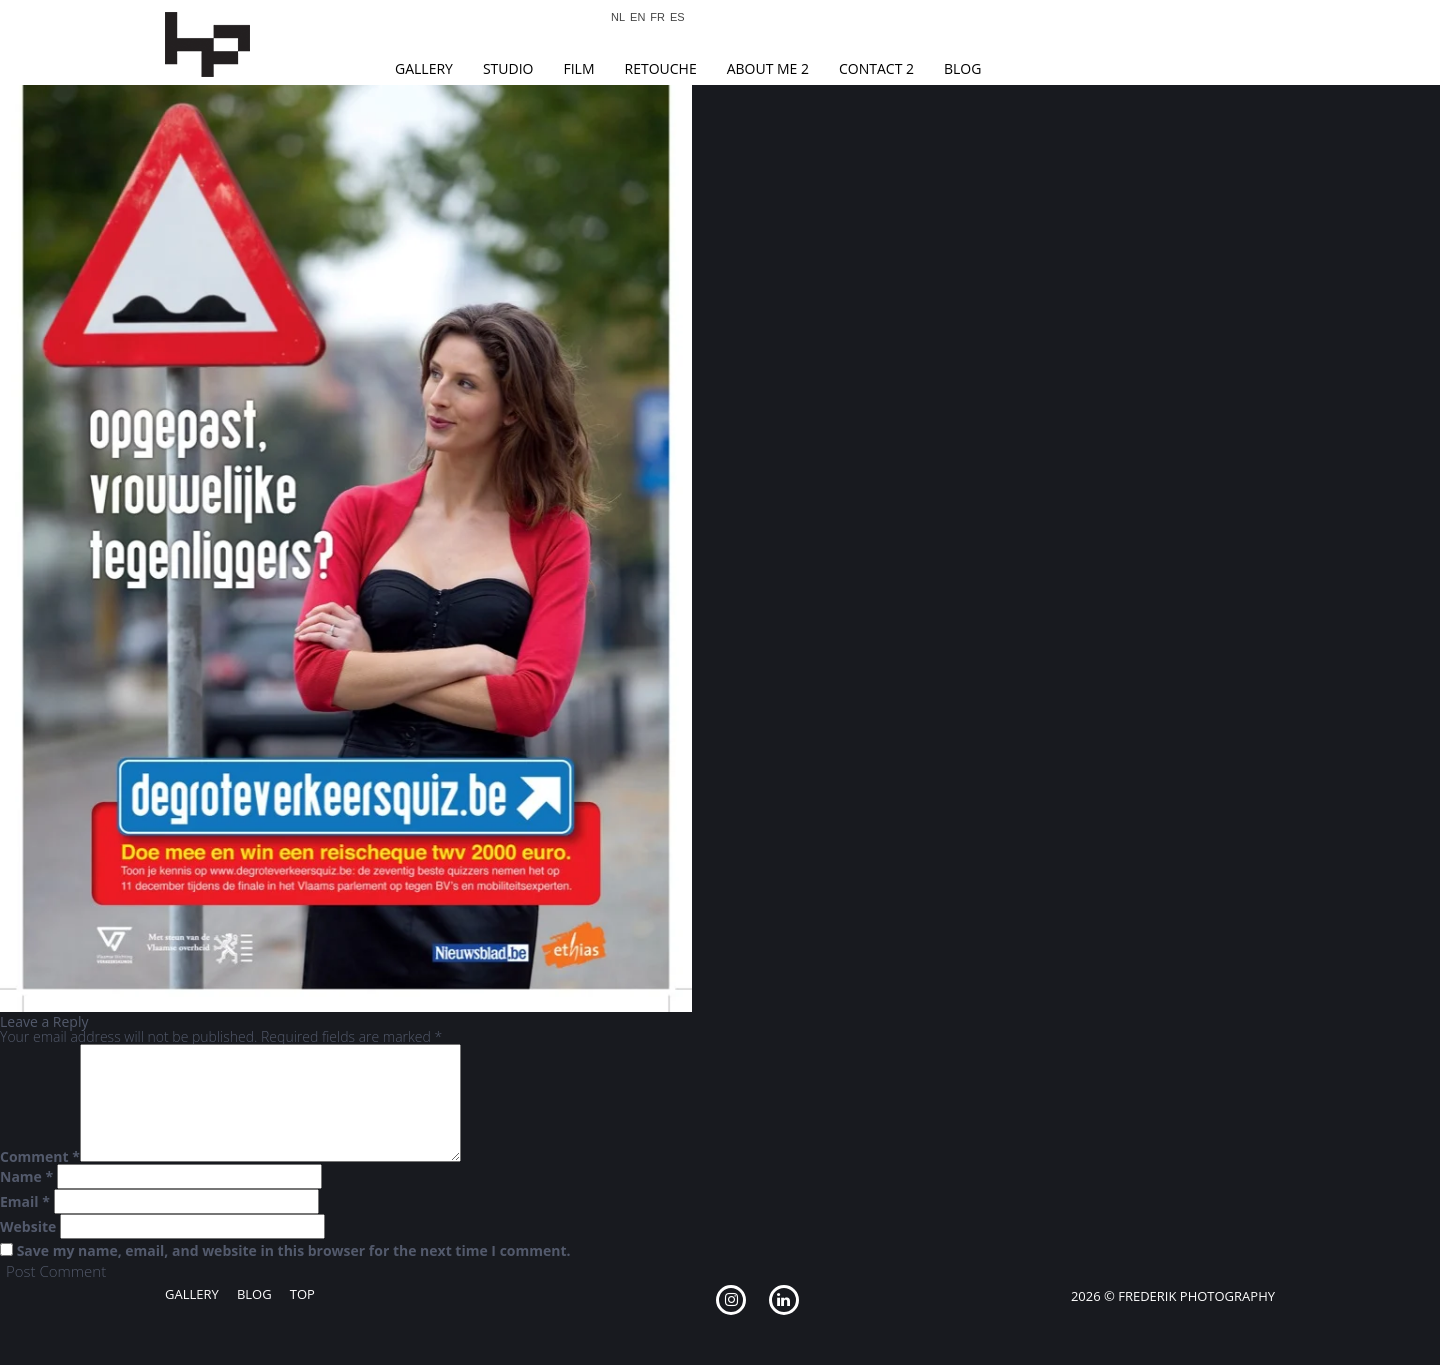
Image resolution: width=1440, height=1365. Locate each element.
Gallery (424, 68)
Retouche (661, 68)
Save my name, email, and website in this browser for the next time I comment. (294, 1251)
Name (26, 1177)
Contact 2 (876, 68)
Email (25, 1202)
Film (578, 68)
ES (677, 17)
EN (637, 17)
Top (302, 1294)
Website (28, 1227)
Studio (508, 68)
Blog (962, 68)
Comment (40, 1157)
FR (657, 17)
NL (618, 17)
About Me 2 (768, 68)
